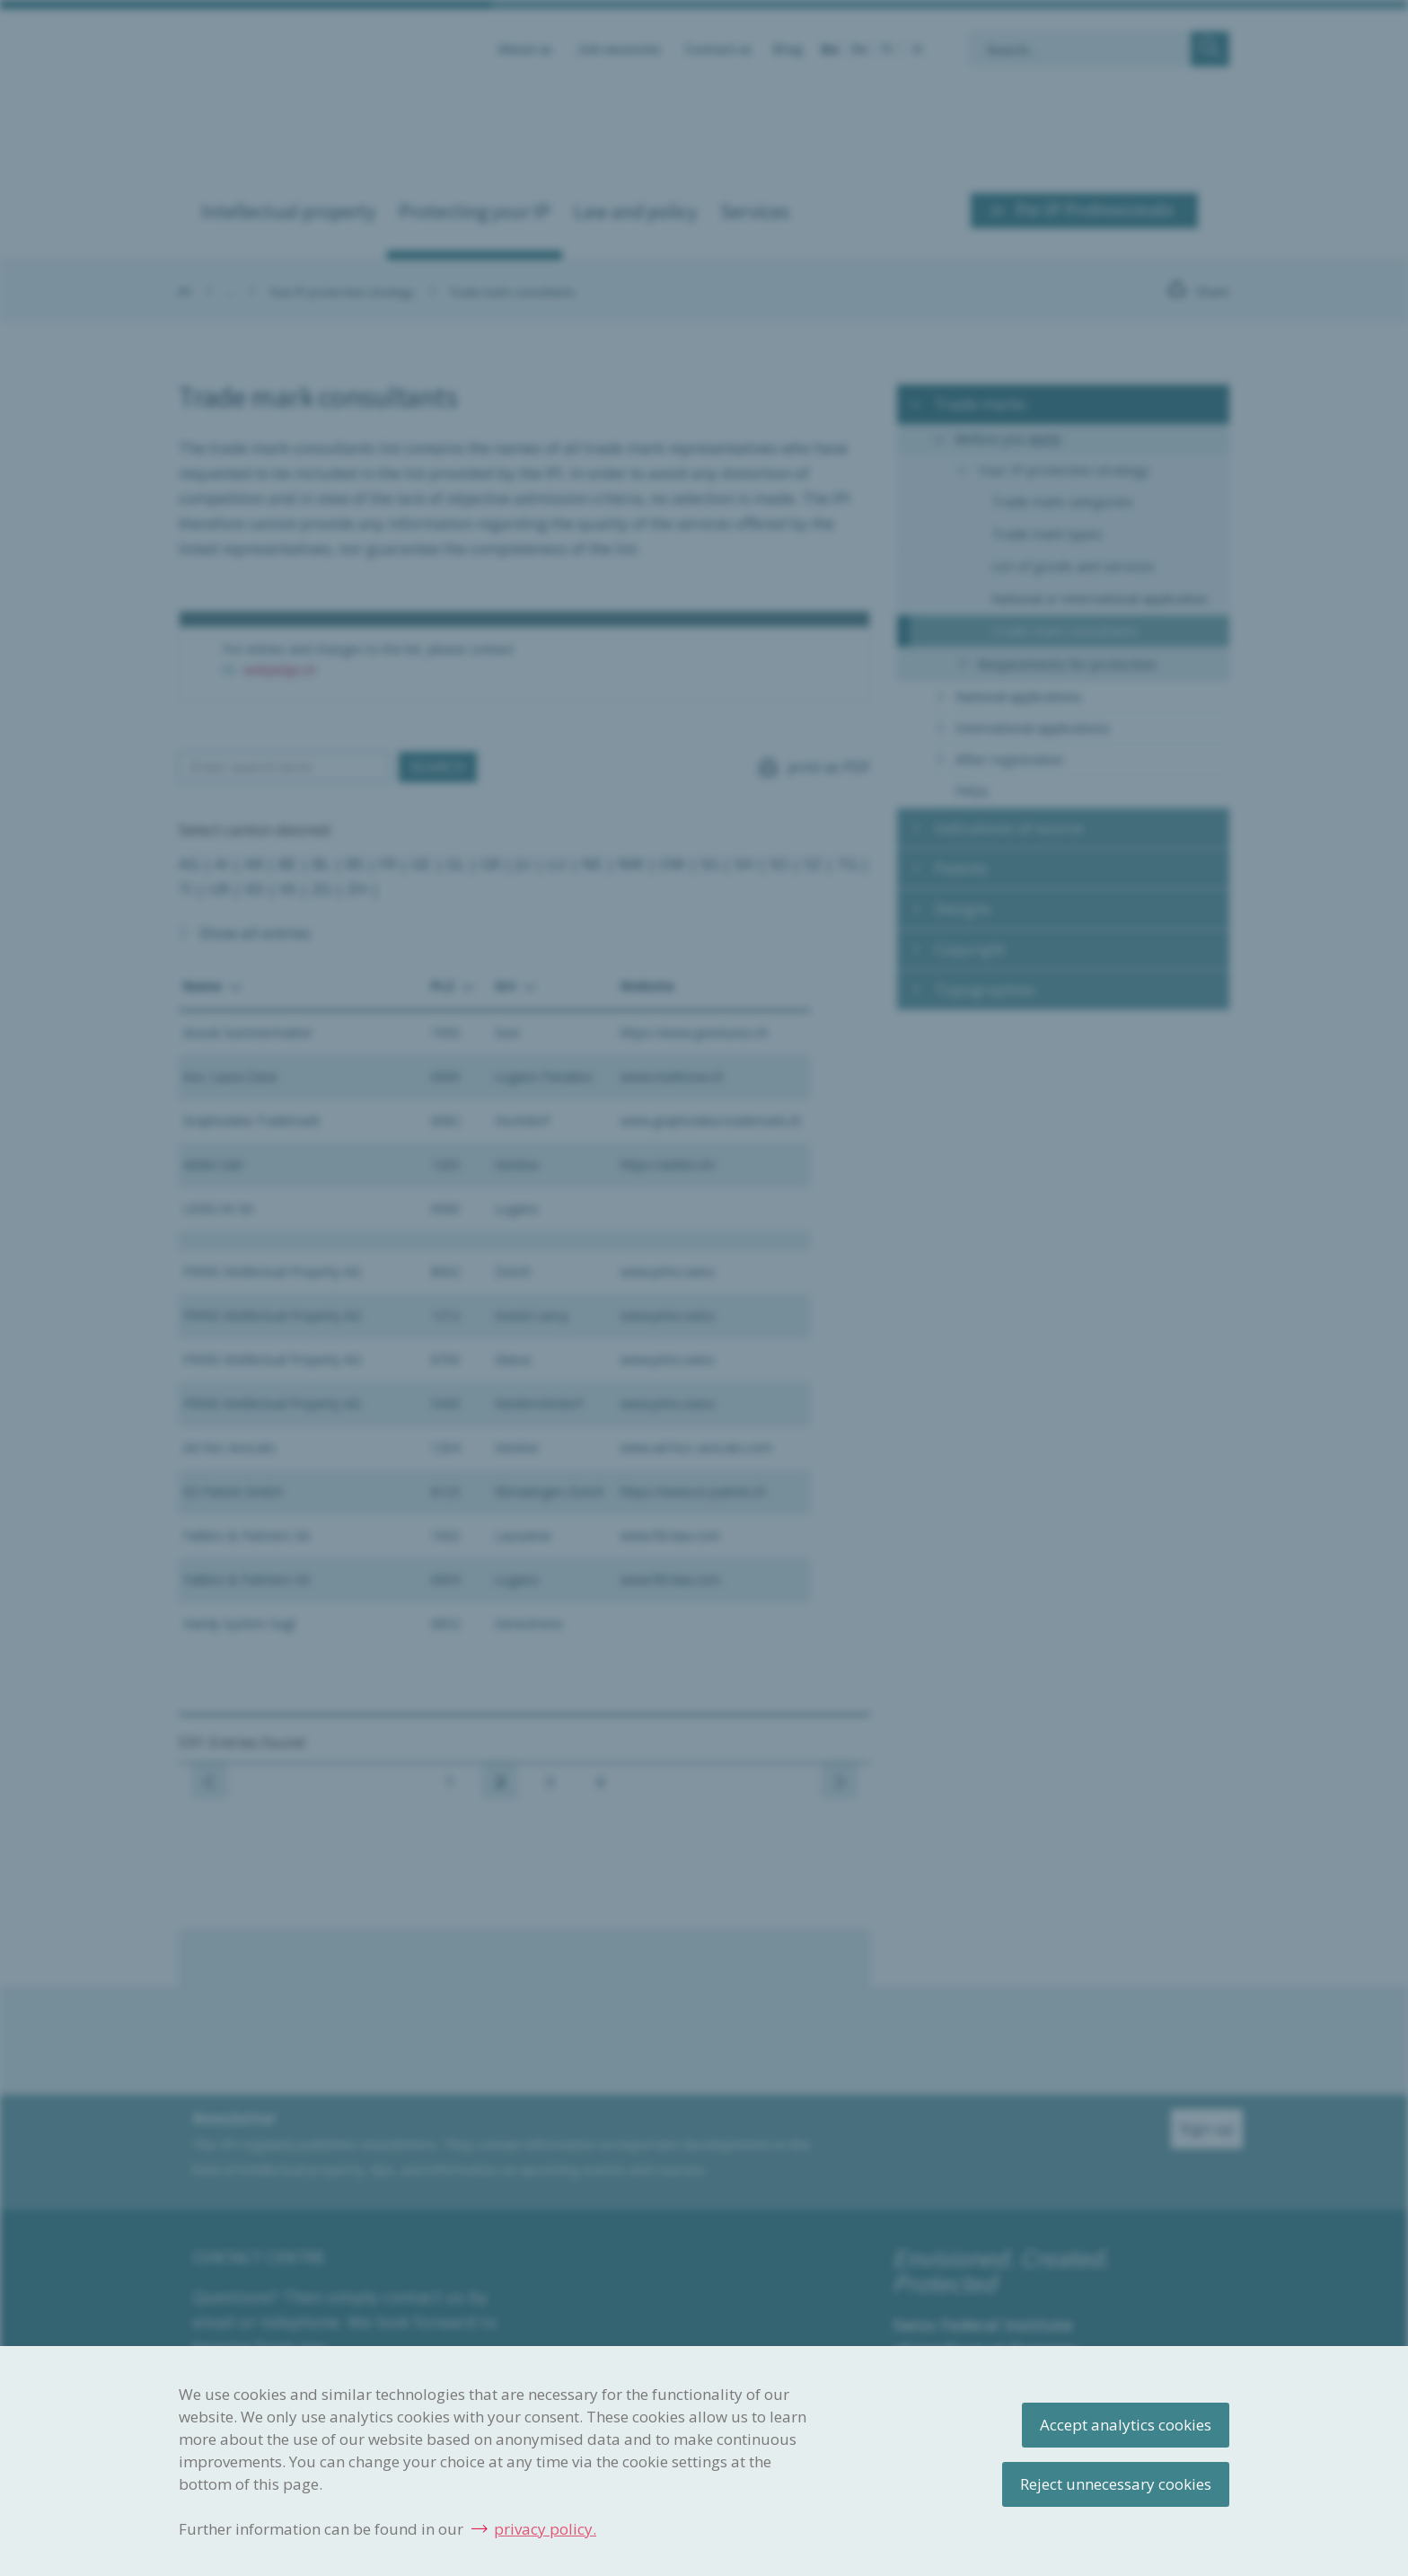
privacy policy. (545, 2529)
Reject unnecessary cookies (1115, 2484)
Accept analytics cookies (1125, 2424)
